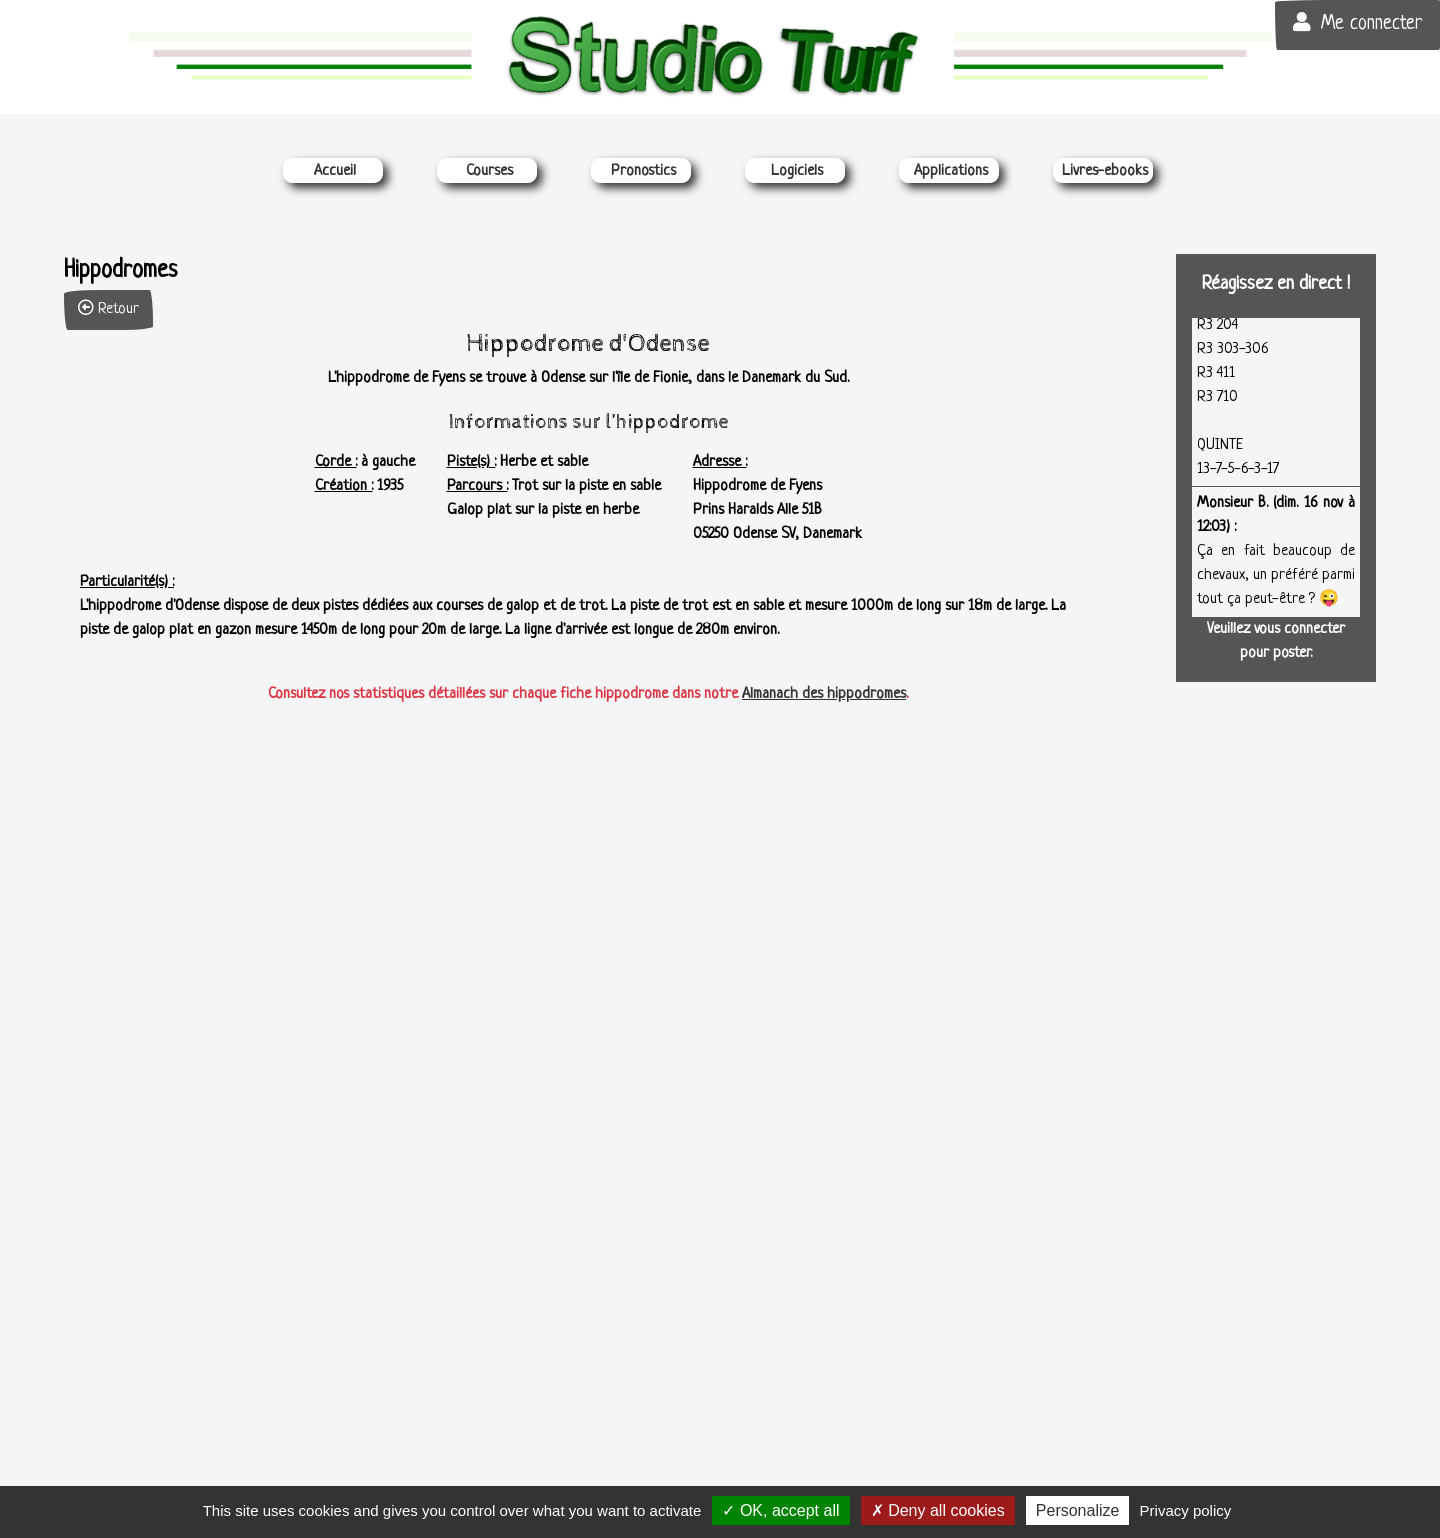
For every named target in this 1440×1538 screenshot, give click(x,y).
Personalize (1078, 1510)
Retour (108, 308)
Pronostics (643, 171)
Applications (951, 171)
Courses (489, 171)
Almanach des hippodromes (824, 694)
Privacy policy (1186, 1510)
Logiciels (797, 171)
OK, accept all (780, 1510)
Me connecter (1357, 23)
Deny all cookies (938, 1510)
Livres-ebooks (1105, 171)
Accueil (335, 171)
